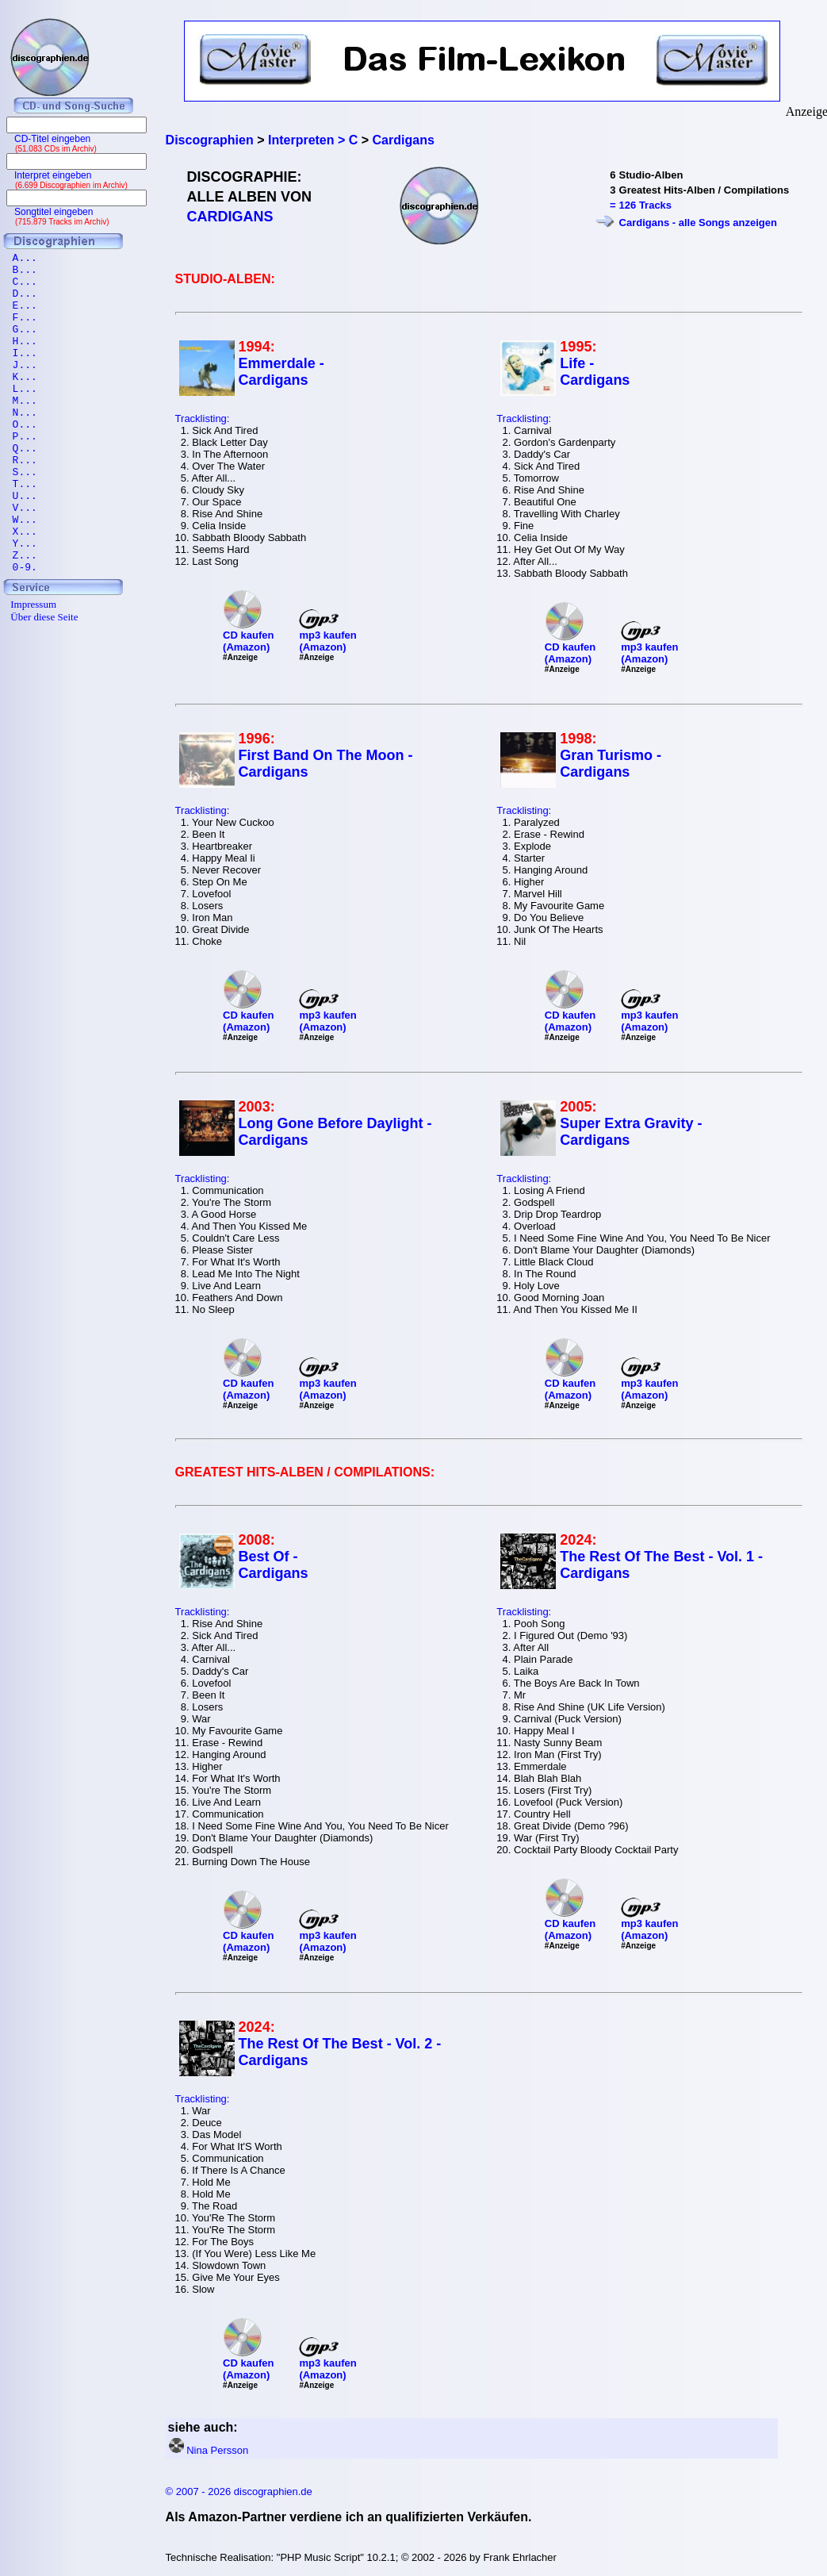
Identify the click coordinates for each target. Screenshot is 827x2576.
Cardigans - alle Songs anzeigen (698, 222)
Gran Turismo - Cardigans (610, 763)
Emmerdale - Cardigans (281, 371)
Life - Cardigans (595, 371)
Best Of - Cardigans (273, 1565)
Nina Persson (217, 2450)
